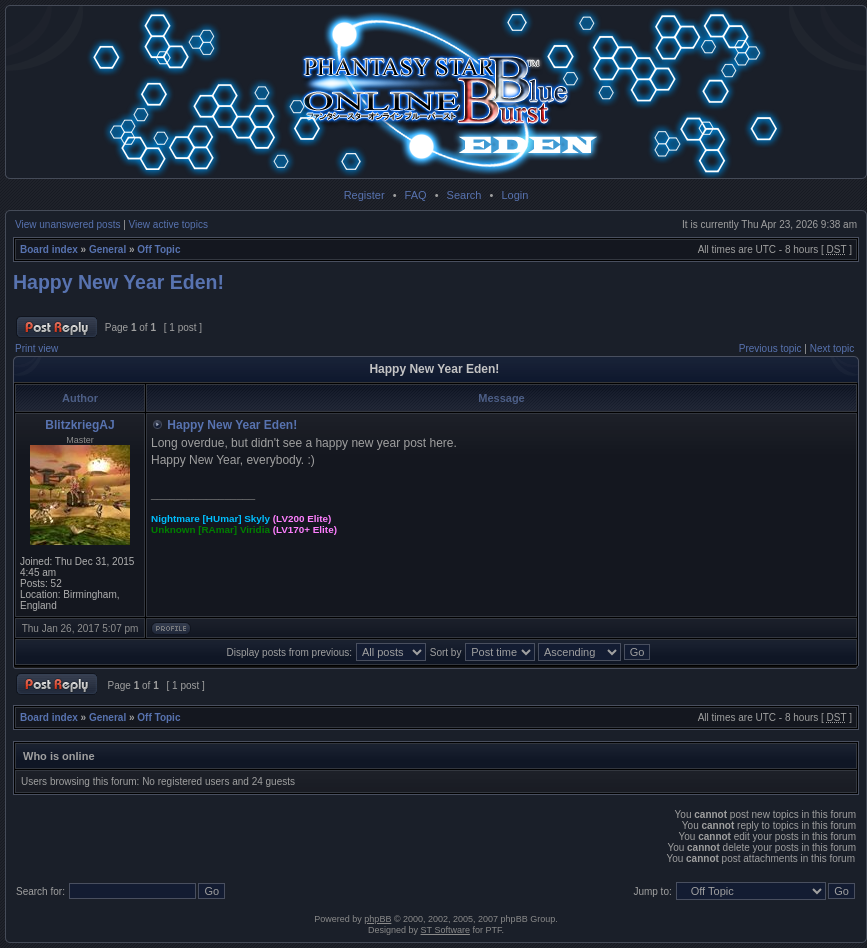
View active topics (168, 224)
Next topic (832, 348)
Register (364, 195)
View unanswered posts (67, 224)
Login (514, 195)
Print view (36, 348)
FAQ (416, 195)
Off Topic (158, 249)
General (107, 249)
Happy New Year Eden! (118, 282)
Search (464, 195)
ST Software (445, 930)
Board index (49, 249)
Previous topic (770, 348)
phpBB (377, 919)
